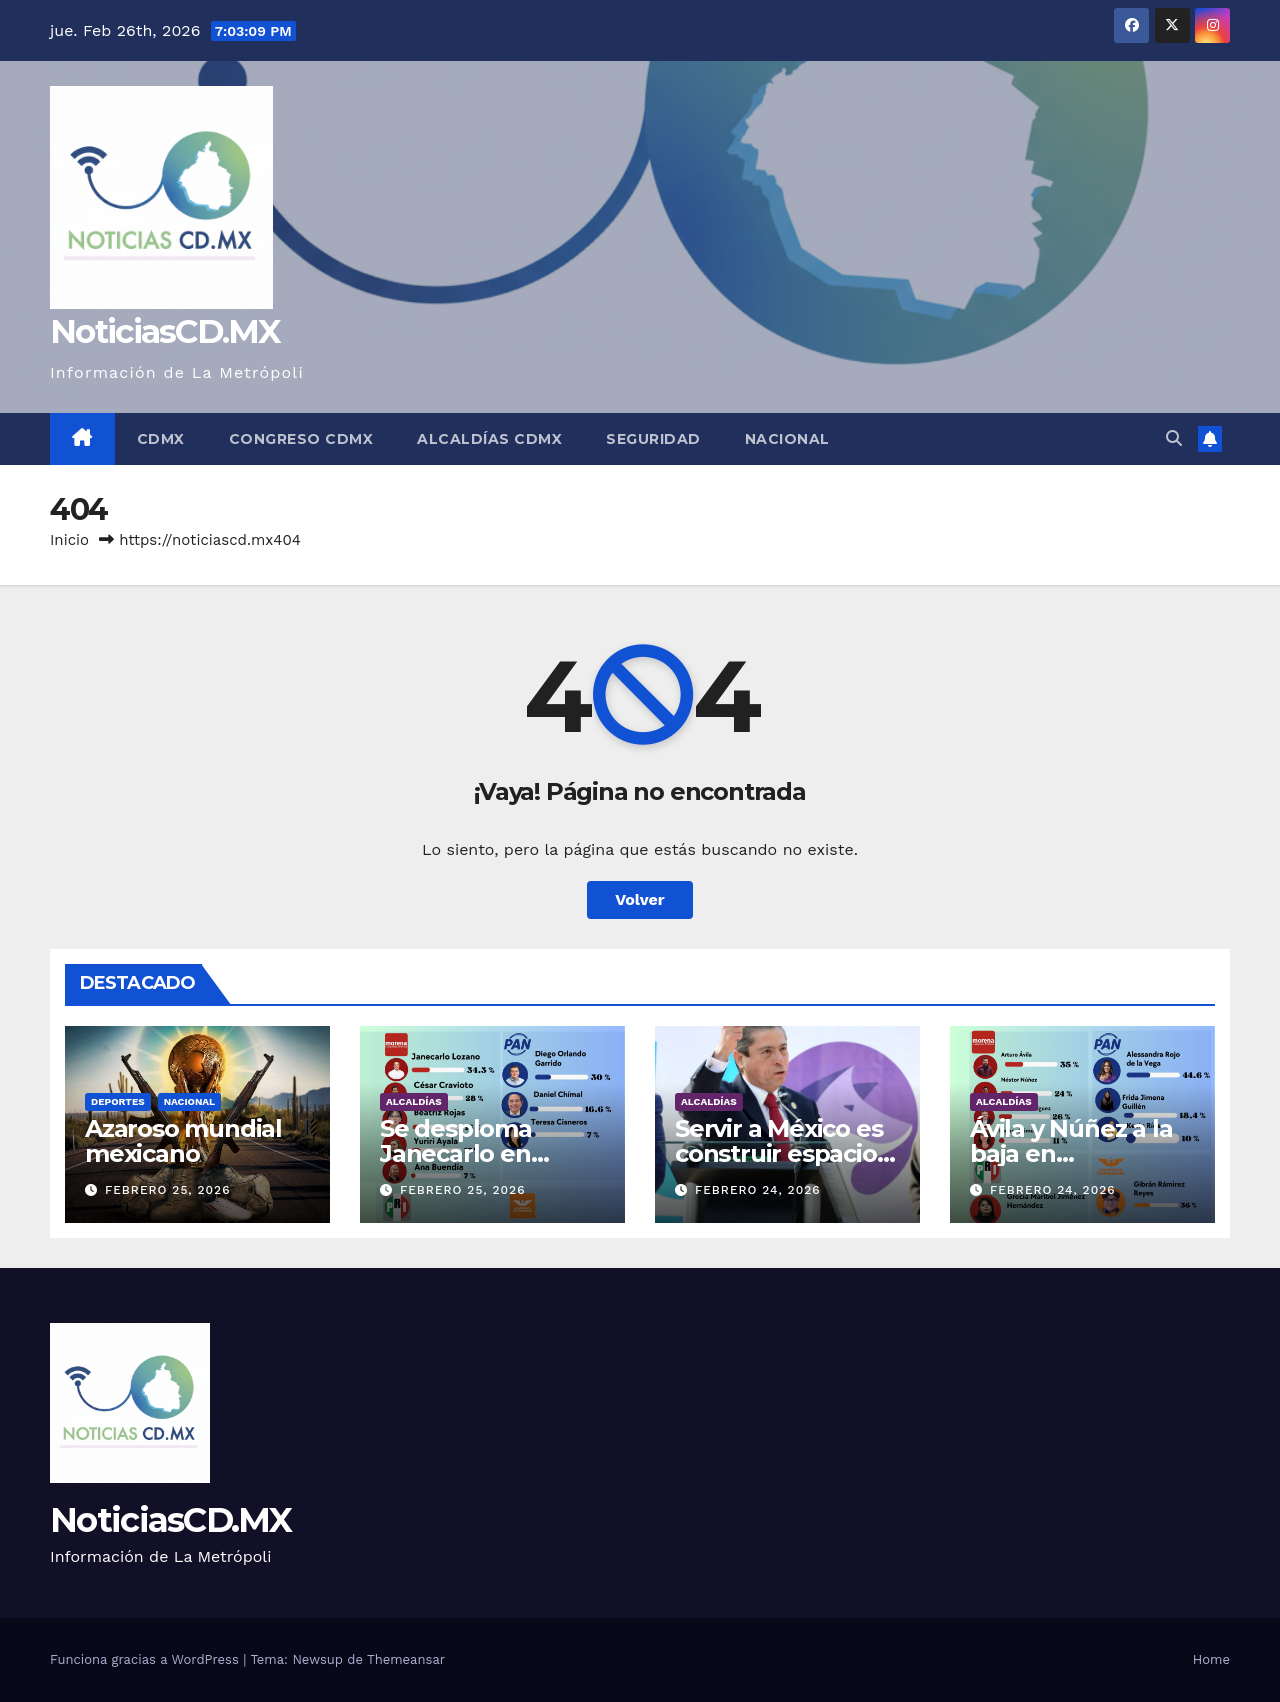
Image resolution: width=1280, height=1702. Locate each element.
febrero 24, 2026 (758, 1190)
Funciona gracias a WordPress (146, 1659)
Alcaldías (414, 1101)
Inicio (69, 540)
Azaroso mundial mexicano (183, 1141)
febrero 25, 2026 (168, 1190)
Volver (640, 899)
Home (1211, 1659)
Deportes (118, 1101)
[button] (1174, 438)
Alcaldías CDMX (489, 439)
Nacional (787, 439)
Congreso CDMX (301, 439)
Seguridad (653, 439)
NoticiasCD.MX (165, 331)
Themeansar (406, 1659)
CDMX (161, 439)
